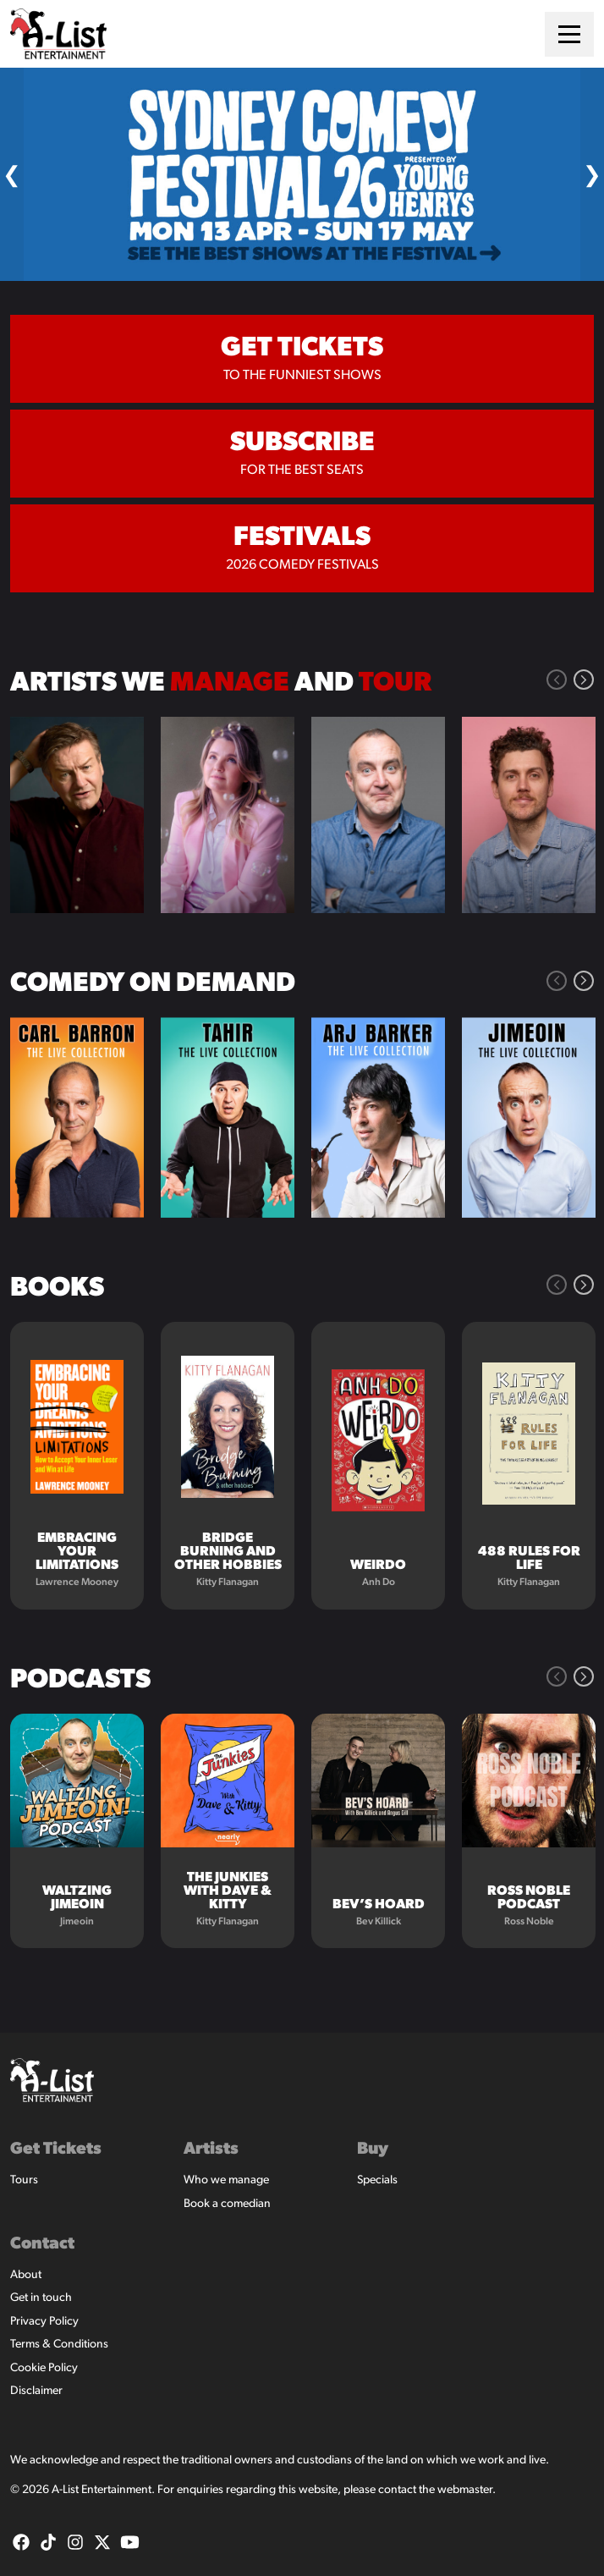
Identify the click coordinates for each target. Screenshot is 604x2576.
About (25, 2275)
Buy (372, 2149)
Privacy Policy (44, 2321)
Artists (211, 2149)
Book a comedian (227, 2204)
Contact (42, 2244)
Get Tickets (56, 2149)
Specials (377, 2180)
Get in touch (41, 2298)
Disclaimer (36, 2391)
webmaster (464, 2490)
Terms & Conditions (59, 2344)
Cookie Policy (44, 2368)
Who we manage (226, 2180)
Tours (24, 2180)
